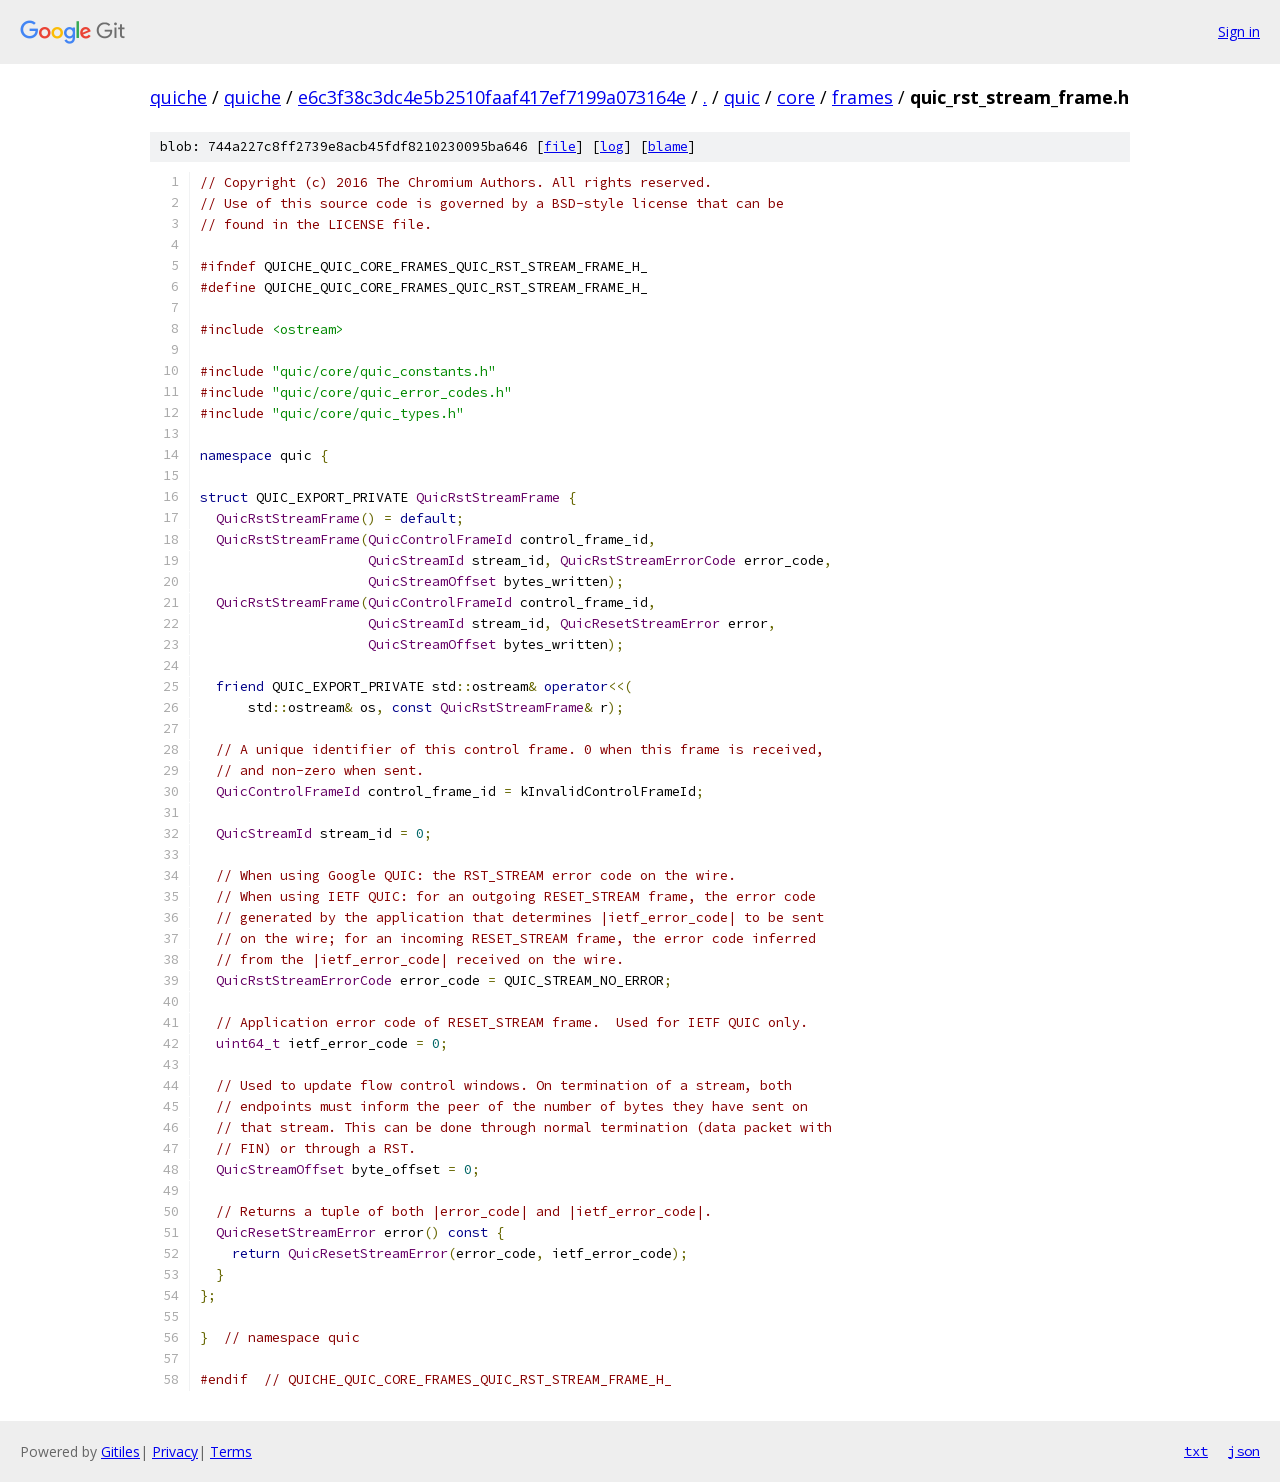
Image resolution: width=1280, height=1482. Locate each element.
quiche (178, 97)
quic (742, 97)
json (1244, 1451)
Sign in (1239, 31)
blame (668, 146)
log (612, 146)
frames (862, 97)
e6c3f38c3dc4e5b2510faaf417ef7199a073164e (492, 97)
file (560, 146)
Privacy (175, 1451)
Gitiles (120, 1451)
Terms (231, 1451)
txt (1196, 1451)
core (796, 97)
